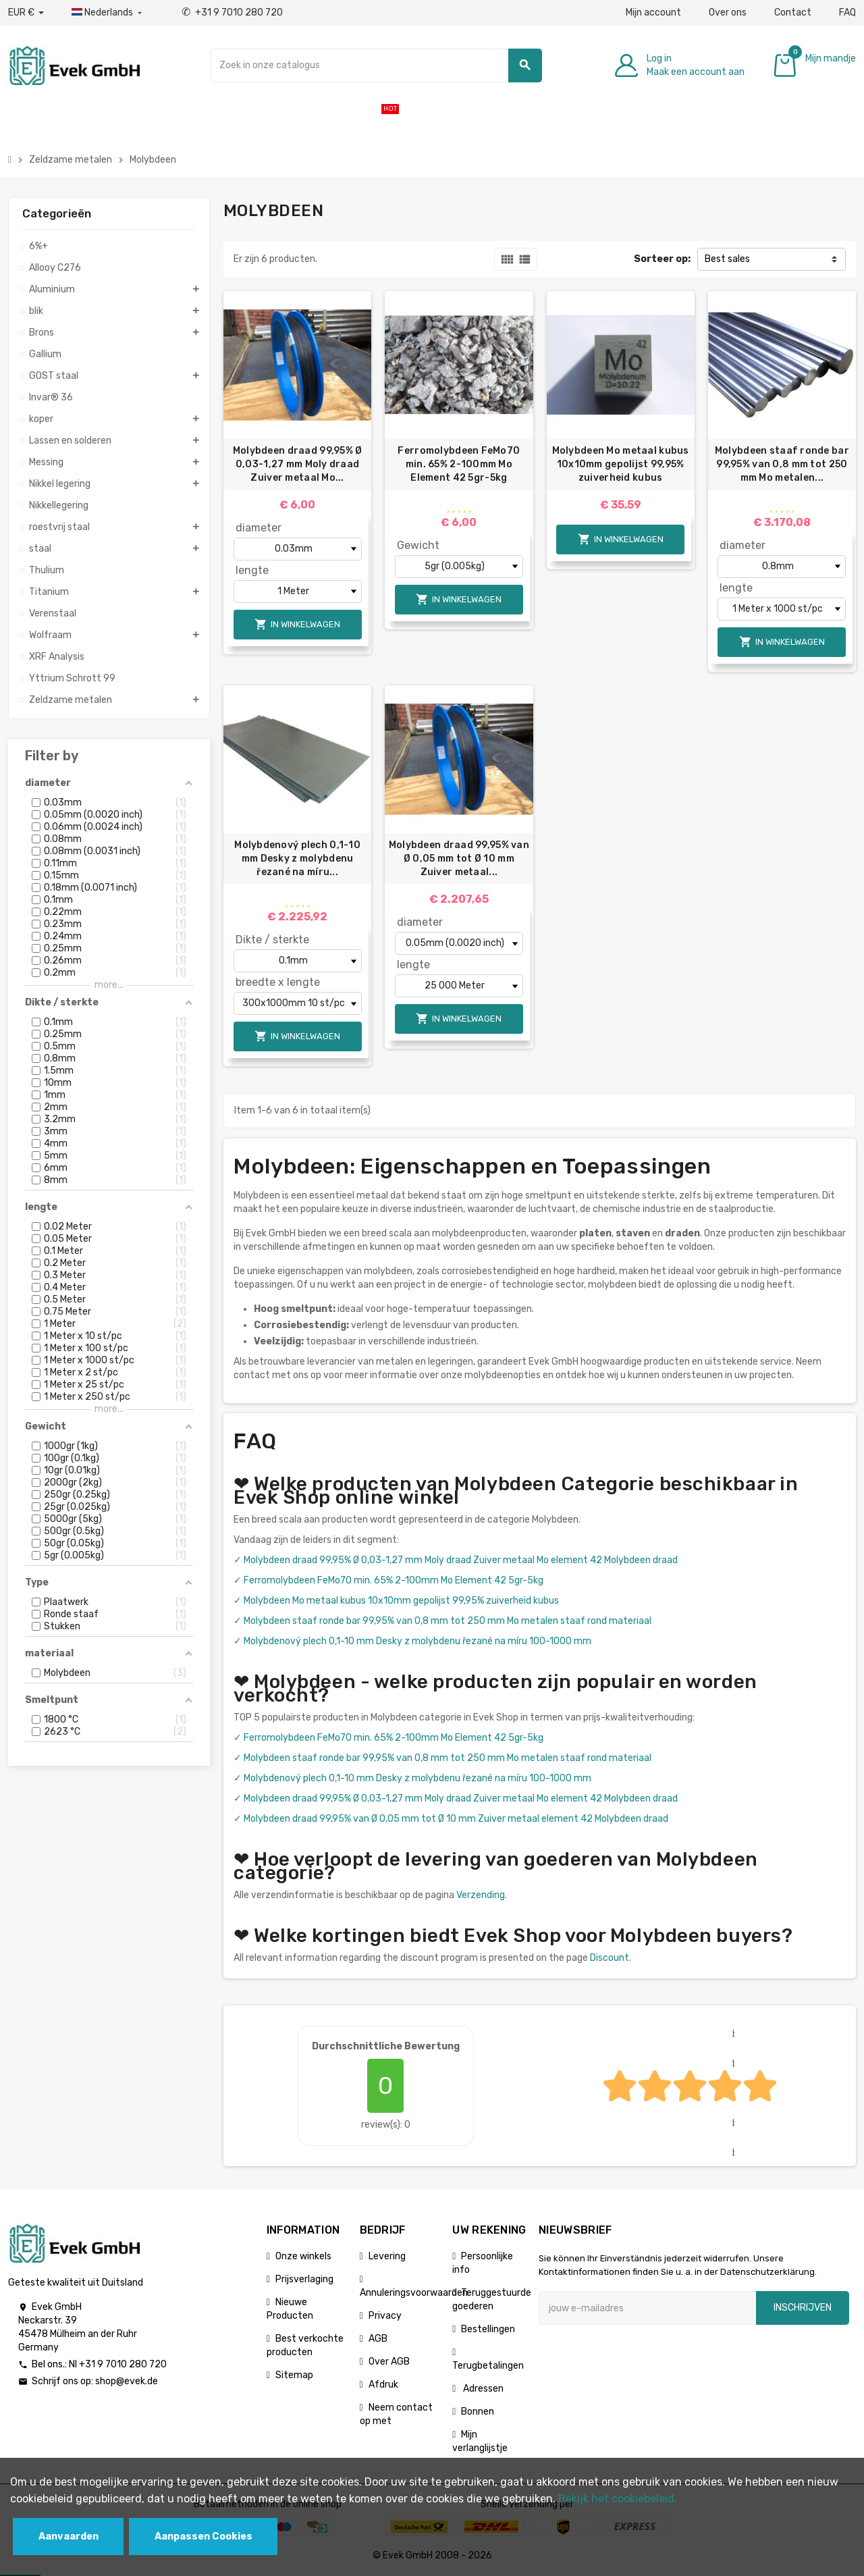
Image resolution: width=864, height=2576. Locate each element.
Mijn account (653, 12)
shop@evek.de (126, 2381)
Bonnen (477, 2411)
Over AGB (389, 2361)
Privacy (385, 2315)
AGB (378, 2338)
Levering (387, 2256)
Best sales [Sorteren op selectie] (727, 259)
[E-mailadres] (647, 2308)
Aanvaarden (68, 2536)
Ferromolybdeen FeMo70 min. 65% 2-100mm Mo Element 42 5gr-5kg (459, 464)
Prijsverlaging (304, 2279)
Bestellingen (488, 2329)
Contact (792, 12)
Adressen (482, 2388)
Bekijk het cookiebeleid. (617, 2498)
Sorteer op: (662, 259)
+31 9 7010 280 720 (232, 12)
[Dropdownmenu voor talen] (108, 13)
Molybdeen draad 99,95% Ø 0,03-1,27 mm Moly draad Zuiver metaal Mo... (297, 464)
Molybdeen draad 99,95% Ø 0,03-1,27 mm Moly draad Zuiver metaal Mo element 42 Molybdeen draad (461, 1560)
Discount (609, 1958)
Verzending (480, 1895)
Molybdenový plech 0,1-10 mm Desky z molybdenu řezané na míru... (297, 858)
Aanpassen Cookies (203, 2536)
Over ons (728, 12)
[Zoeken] (376, 65)
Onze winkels (303, 2256)
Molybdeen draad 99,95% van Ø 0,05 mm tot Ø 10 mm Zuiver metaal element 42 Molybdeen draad (456, 1818)
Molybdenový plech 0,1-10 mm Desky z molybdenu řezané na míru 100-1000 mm (417, 1641)
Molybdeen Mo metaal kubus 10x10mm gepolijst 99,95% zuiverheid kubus (620, 464)
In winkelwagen (297, 624)
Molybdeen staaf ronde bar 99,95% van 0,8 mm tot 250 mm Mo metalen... (782, 464)
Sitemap (294, 2375)
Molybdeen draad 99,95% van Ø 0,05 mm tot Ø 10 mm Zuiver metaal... (459, 858)
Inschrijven (803, 2307)
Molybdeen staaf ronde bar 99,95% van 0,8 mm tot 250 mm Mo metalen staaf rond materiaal (447, 1621)
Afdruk (383, 2384)
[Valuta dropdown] (26, 13)
